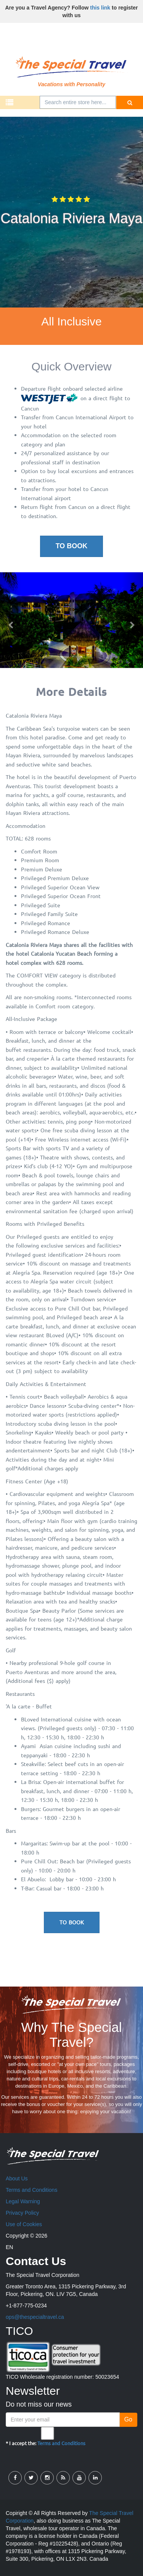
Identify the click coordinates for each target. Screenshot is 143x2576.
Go (128, 2419)
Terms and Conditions (31, 2190)
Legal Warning (23, 2201)
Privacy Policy (22, 2213)
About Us (17, 2178)
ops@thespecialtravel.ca (35, 2317)
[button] (10, 620)
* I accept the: (45, 2436)
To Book (72, 546)
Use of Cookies (24, 2224)
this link (100, 8)
